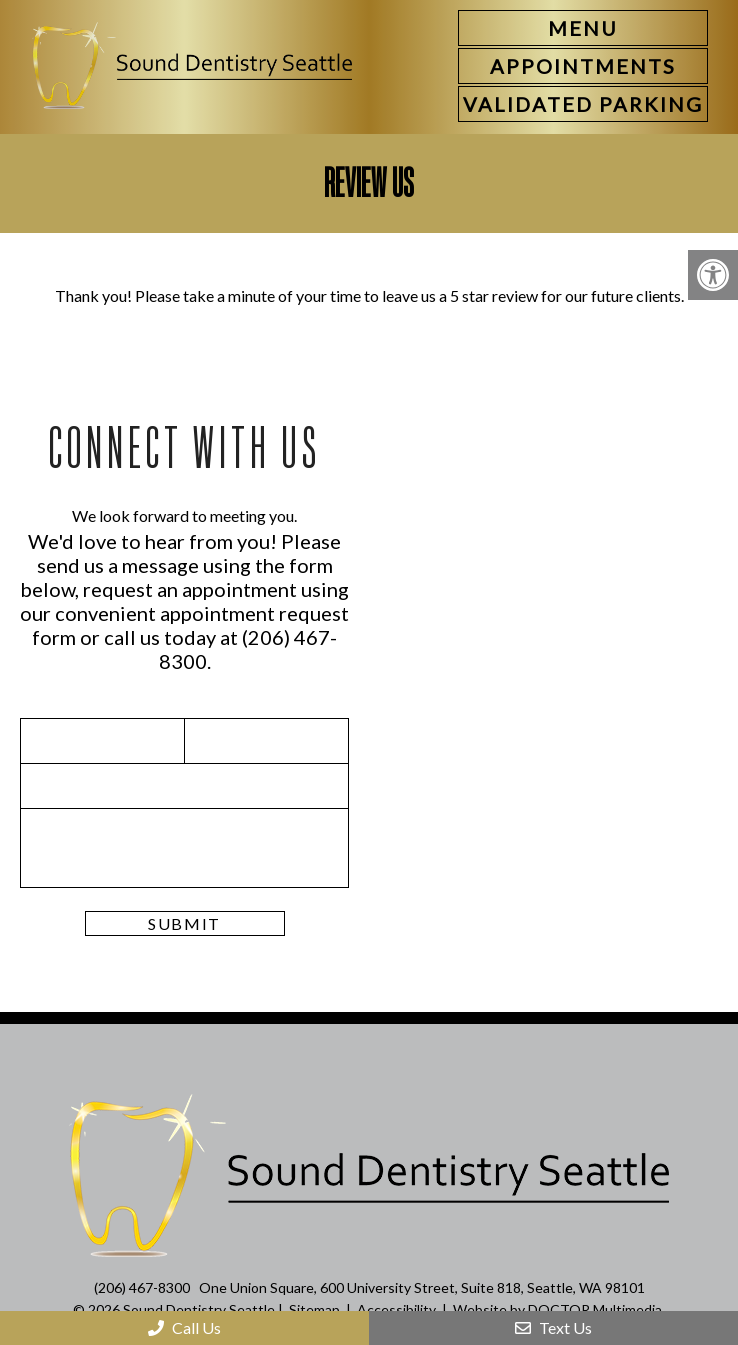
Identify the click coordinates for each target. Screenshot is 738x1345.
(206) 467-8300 (142, 1287)
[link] (583, 66)
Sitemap (314, 1309)
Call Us (184, 1327)
